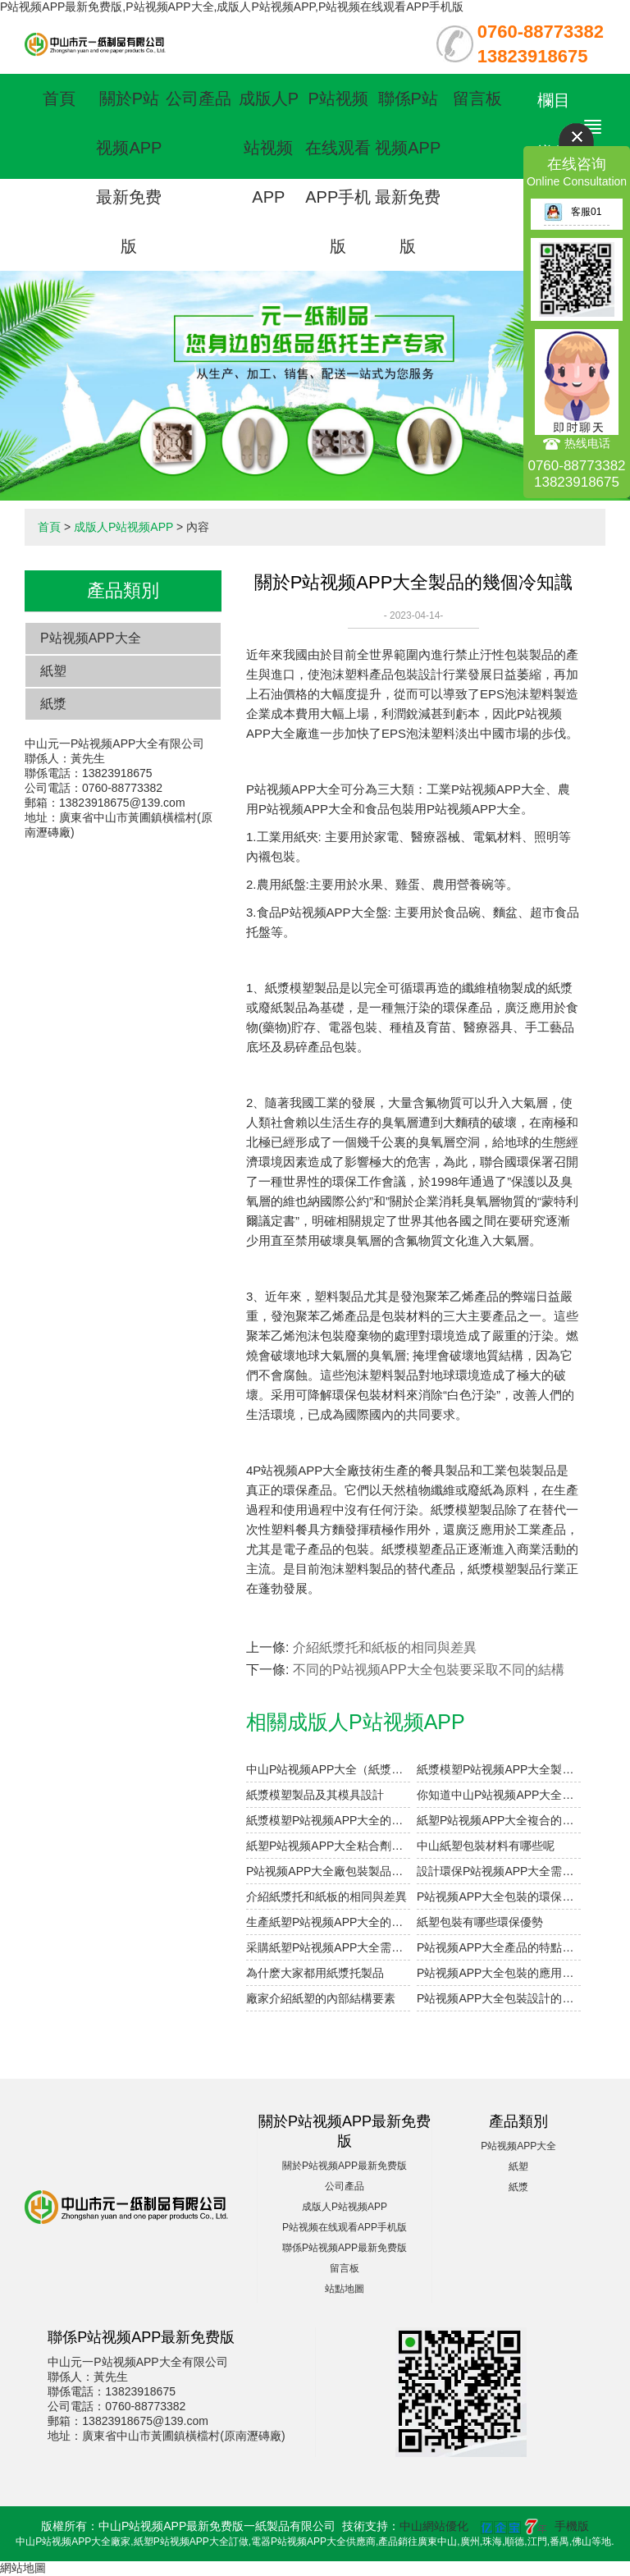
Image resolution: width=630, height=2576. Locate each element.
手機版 (572, 2526)
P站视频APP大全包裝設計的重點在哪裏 (499, 1998)
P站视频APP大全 (90, 638)
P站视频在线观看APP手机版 (344, 2227)
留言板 (477, 98)
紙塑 (53, 671)
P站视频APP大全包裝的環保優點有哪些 (499, 1896)
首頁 (59, 98)
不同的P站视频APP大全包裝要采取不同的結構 (428, 1670)
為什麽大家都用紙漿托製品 (315, 1972)
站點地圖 (344, 2289)
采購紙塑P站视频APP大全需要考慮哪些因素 (328, 1947)
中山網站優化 (433, 2526)
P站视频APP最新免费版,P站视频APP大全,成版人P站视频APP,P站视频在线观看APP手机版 (231, 6)
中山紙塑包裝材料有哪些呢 (486, 1845)
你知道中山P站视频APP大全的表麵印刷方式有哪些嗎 (499, 1794)
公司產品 (198, 98)
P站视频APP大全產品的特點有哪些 (499, 1947)
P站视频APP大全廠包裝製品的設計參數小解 (328, 1871)
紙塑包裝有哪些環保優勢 (480, 1922)
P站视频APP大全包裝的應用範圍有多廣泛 (499, 1972)
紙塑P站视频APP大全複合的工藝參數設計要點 (499, 1820)
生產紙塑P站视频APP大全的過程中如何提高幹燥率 (328, 1922)
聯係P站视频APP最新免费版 (344, 2247)
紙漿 (53, 704)
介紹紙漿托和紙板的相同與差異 (385, 1647)
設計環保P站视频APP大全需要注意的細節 (499, 1871)
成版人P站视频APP (269, 147)
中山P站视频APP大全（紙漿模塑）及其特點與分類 (328, 1769)
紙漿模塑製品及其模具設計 (315, 1794)
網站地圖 (23, 2567)
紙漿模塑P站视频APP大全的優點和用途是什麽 (328, 1820)
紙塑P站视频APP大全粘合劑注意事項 (328, 1845)
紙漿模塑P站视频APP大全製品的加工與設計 (499, 1769)
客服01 (572, 211)
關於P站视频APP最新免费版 (344, 2165)
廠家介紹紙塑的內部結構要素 (320, 1998)
